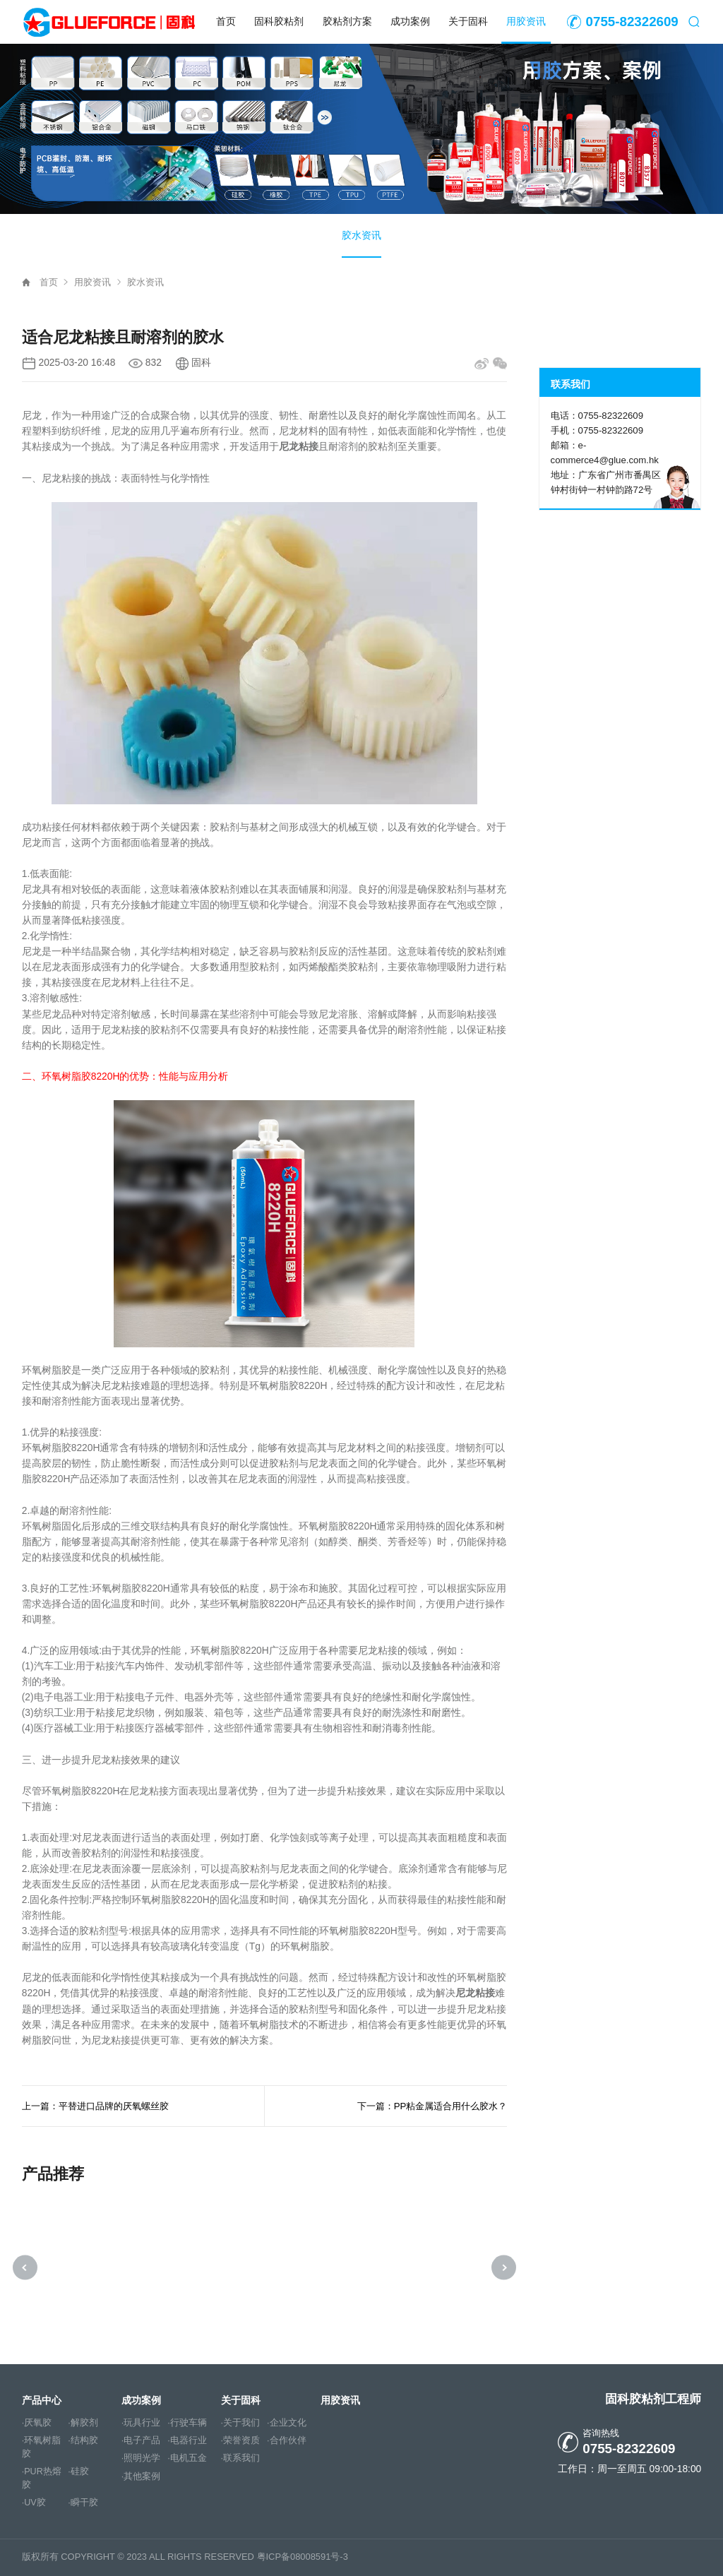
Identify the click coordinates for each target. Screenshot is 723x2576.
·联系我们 (241, 2459)
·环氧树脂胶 (41, 2447)
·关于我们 (241, 2423)
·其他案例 (141, 2476)
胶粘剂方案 (347, 21)
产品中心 (41, 2400)
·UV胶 (34, 2503)
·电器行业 (187, 2441)
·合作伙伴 (286, 2441)
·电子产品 (141, 2441)
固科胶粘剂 (279, 21)
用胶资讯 (526, 21)
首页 (226, 21)
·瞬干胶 (83, 2503)
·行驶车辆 (187, 2423)
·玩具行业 (141, 2423)
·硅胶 (78, 2472)
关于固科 (468, 21)
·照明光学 (141, 2459)
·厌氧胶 (37, 2423)
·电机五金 (187, 2459)
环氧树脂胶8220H (81, 1076)
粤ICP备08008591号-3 (302, 2557)
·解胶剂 (83, 2423)
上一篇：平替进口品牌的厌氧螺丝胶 (95, 2106)
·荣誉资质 (241, 2441)
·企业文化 (286, 2423)
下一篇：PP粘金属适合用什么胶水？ (432, 2106)
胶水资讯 (361, 235)
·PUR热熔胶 (41, 2479)
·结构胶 (83, 2441)
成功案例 (410, 21)
